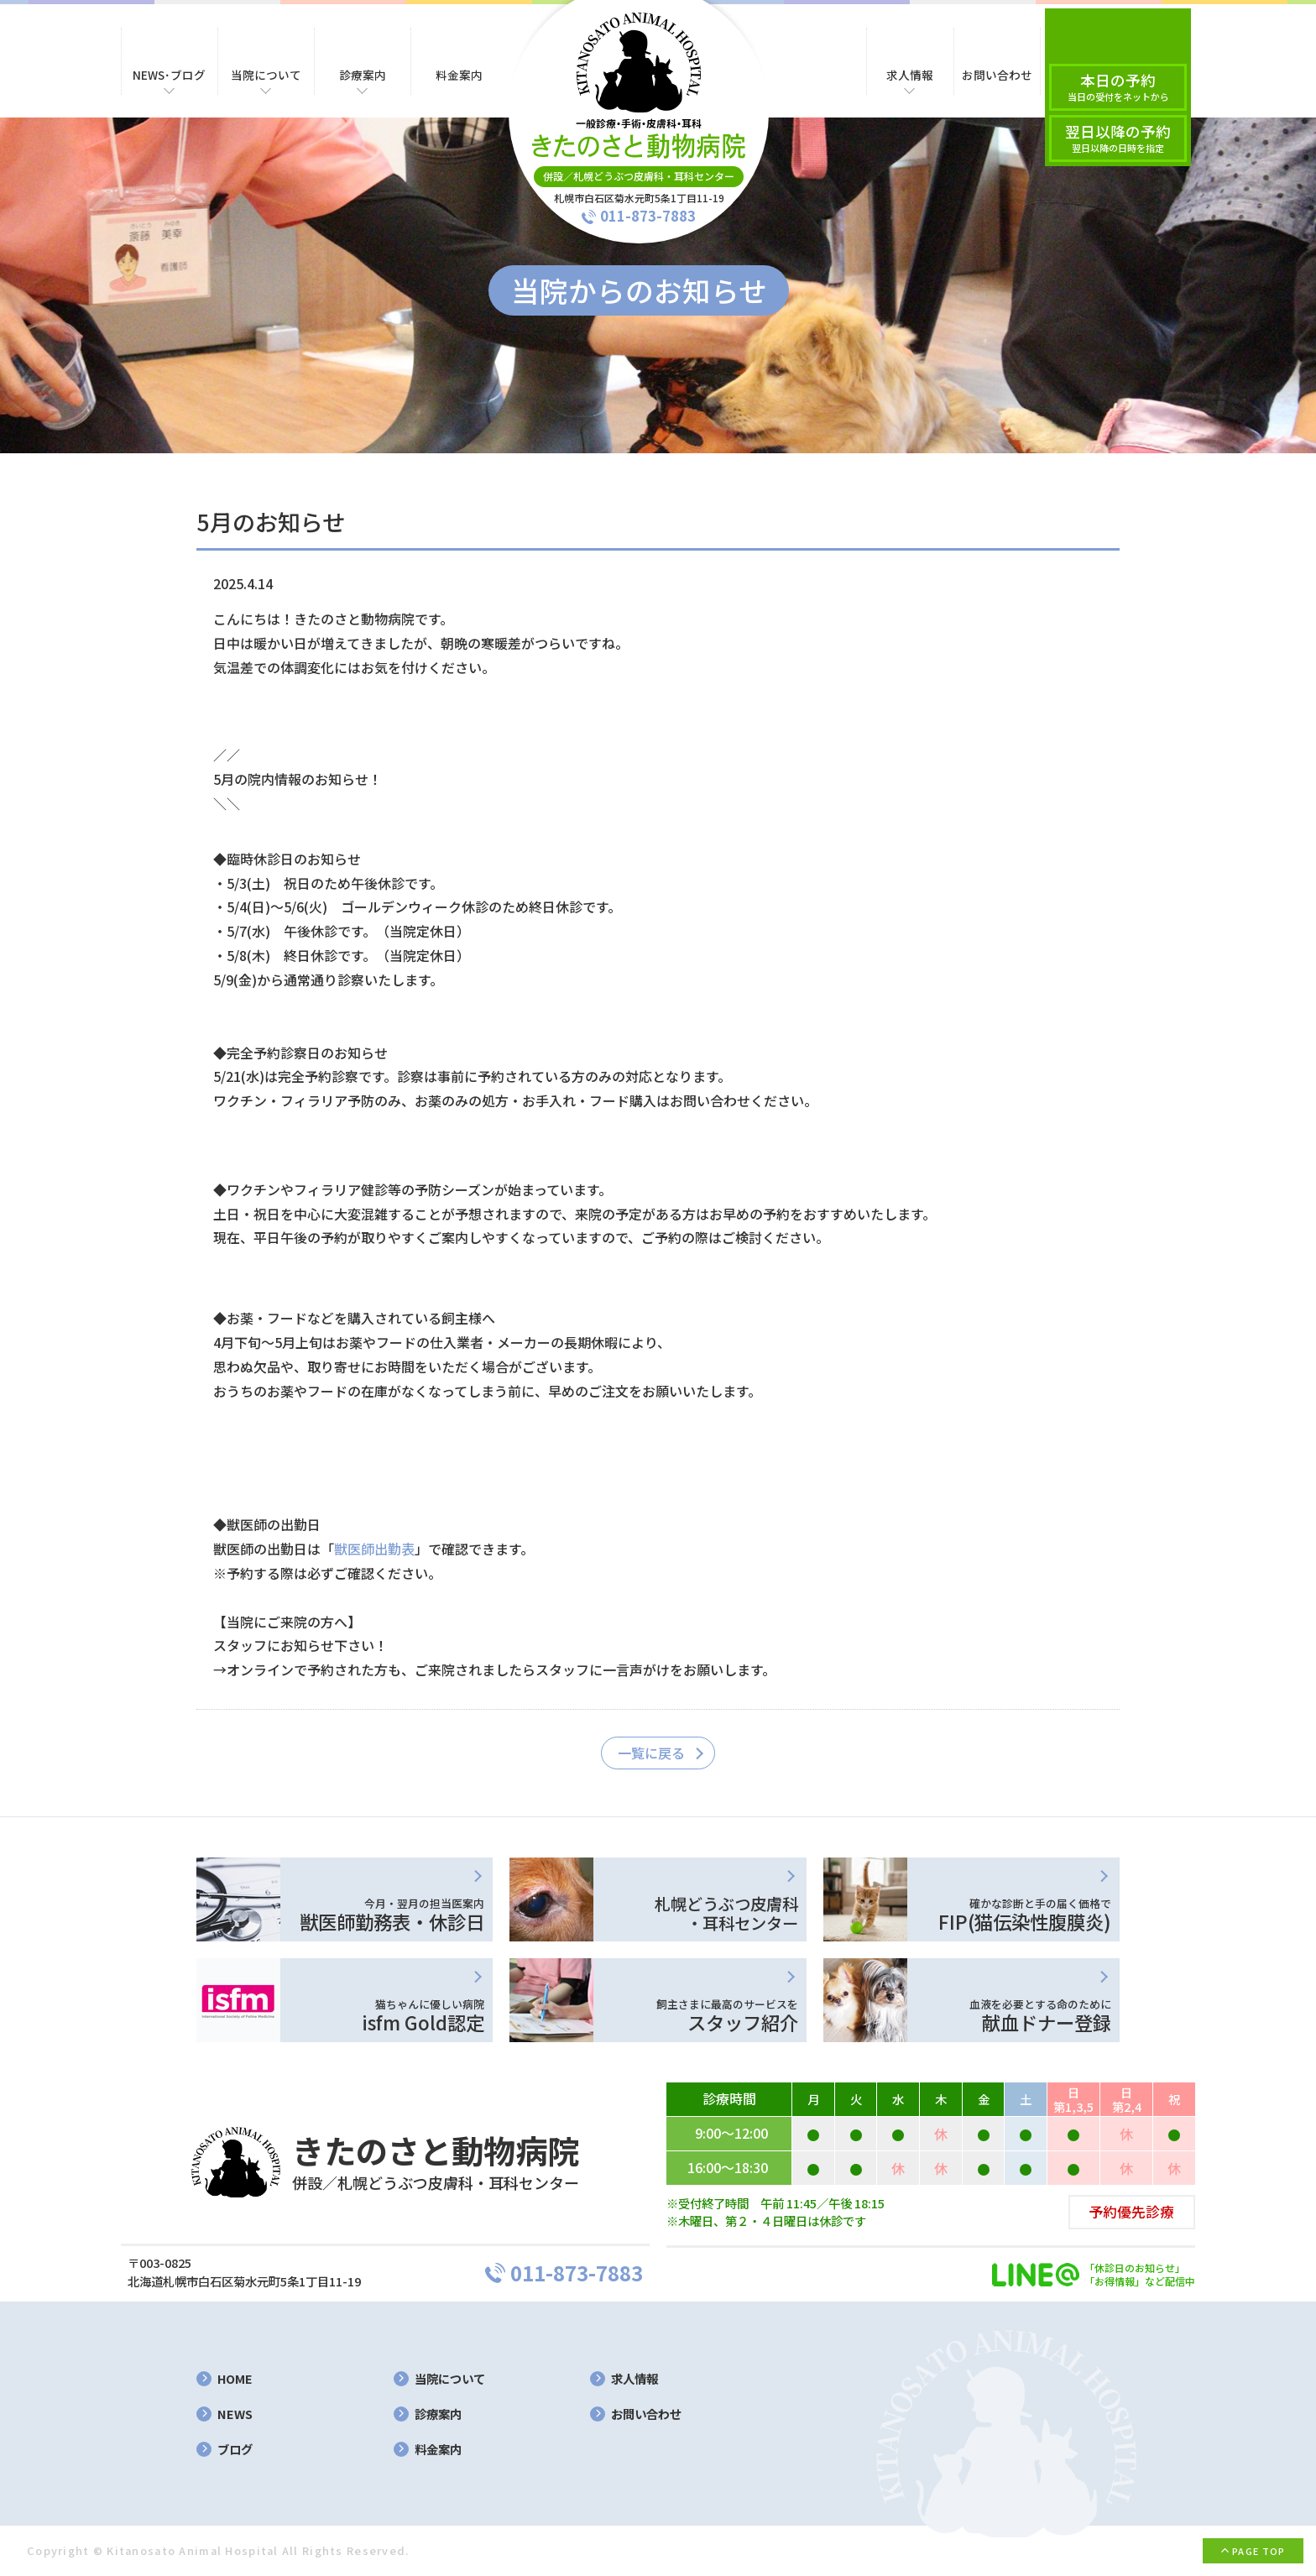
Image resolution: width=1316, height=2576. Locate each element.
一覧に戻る (651, 1753)
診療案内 (438, 2414)
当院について (450, 2379)
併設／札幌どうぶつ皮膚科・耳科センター (638, 176)
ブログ (235, 2450)
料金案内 (438, 2450)
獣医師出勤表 (374, 1549)
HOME (235, 2379)
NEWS (235, 2414)
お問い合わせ (646, 2414)
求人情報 (634, 2379)
